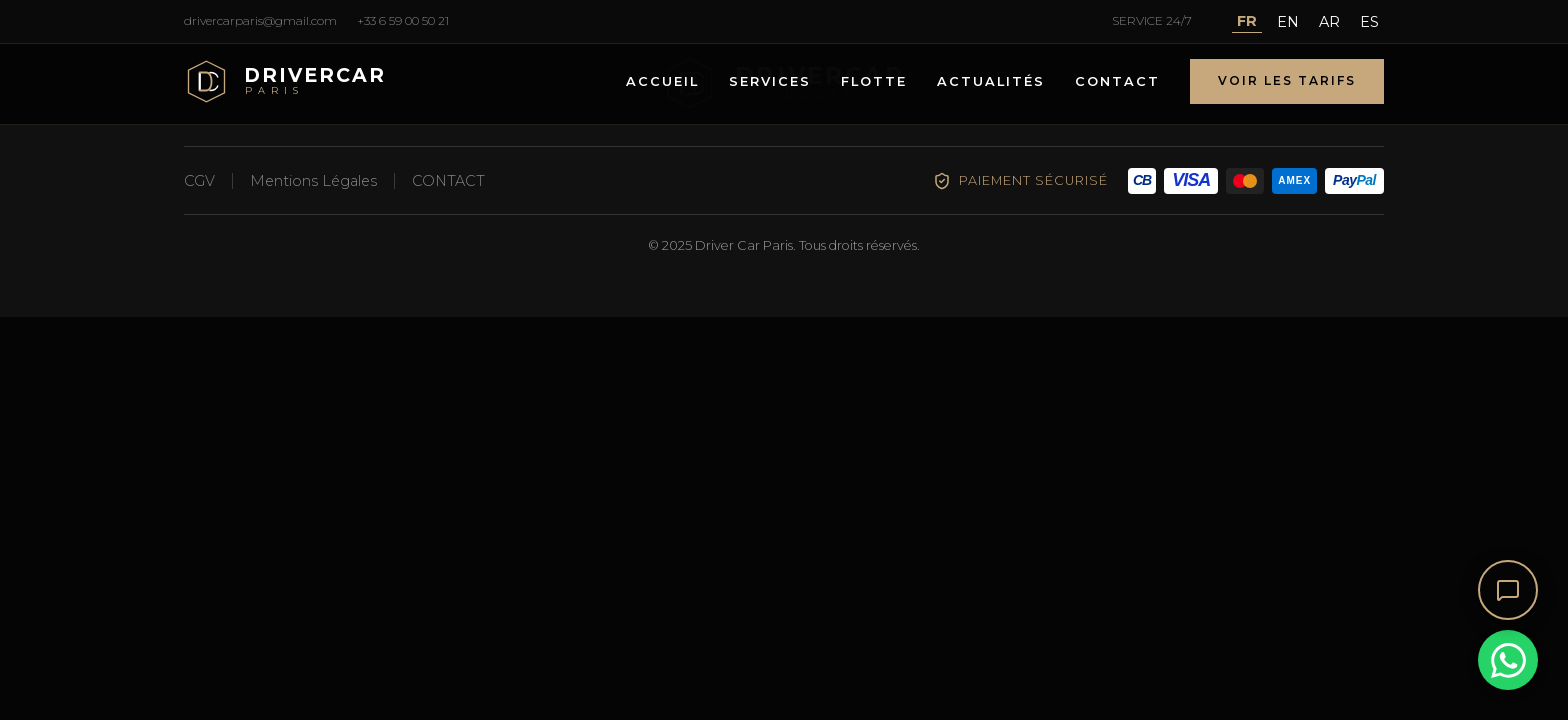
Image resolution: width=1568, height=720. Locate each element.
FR (1247, 21)
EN (1288, 22)
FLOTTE (874, 81)
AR (1329, 22)
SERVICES (770, 81)
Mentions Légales (313, 181)
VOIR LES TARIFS (1287, 80)
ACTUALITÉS (991, 81)
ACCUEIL (662, 81)
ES (1369, 22)
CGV (199, 181)
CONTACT (1117, 81)
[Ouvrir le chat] (1508, 590)
